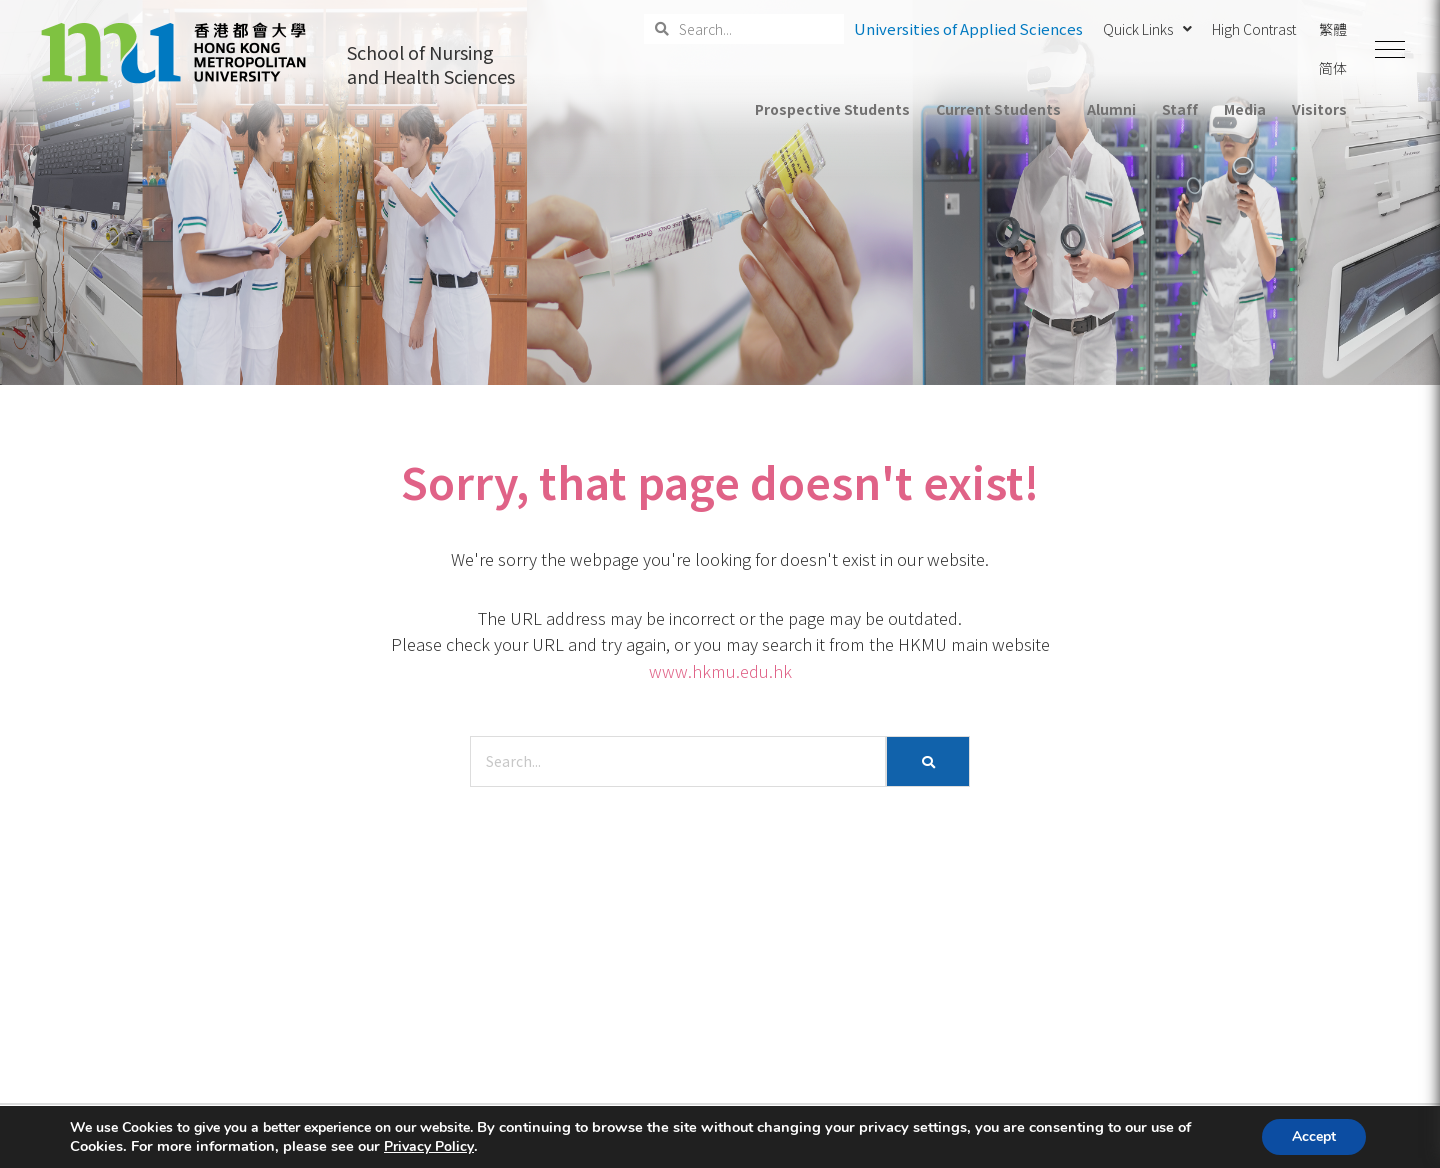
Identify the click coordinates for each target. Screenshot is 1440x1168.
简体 (1333, 68)
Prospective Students (832, 109)
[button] (1390, 50)
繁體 (1333, 29)
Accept (1314, 1136)
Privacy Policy (429, 1147)
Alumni (1111, 109)
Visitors (1319, 109)
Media (1245, 109)
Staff (1180, 109)
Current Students (998, 109)
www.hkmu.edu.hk (720, 671)
